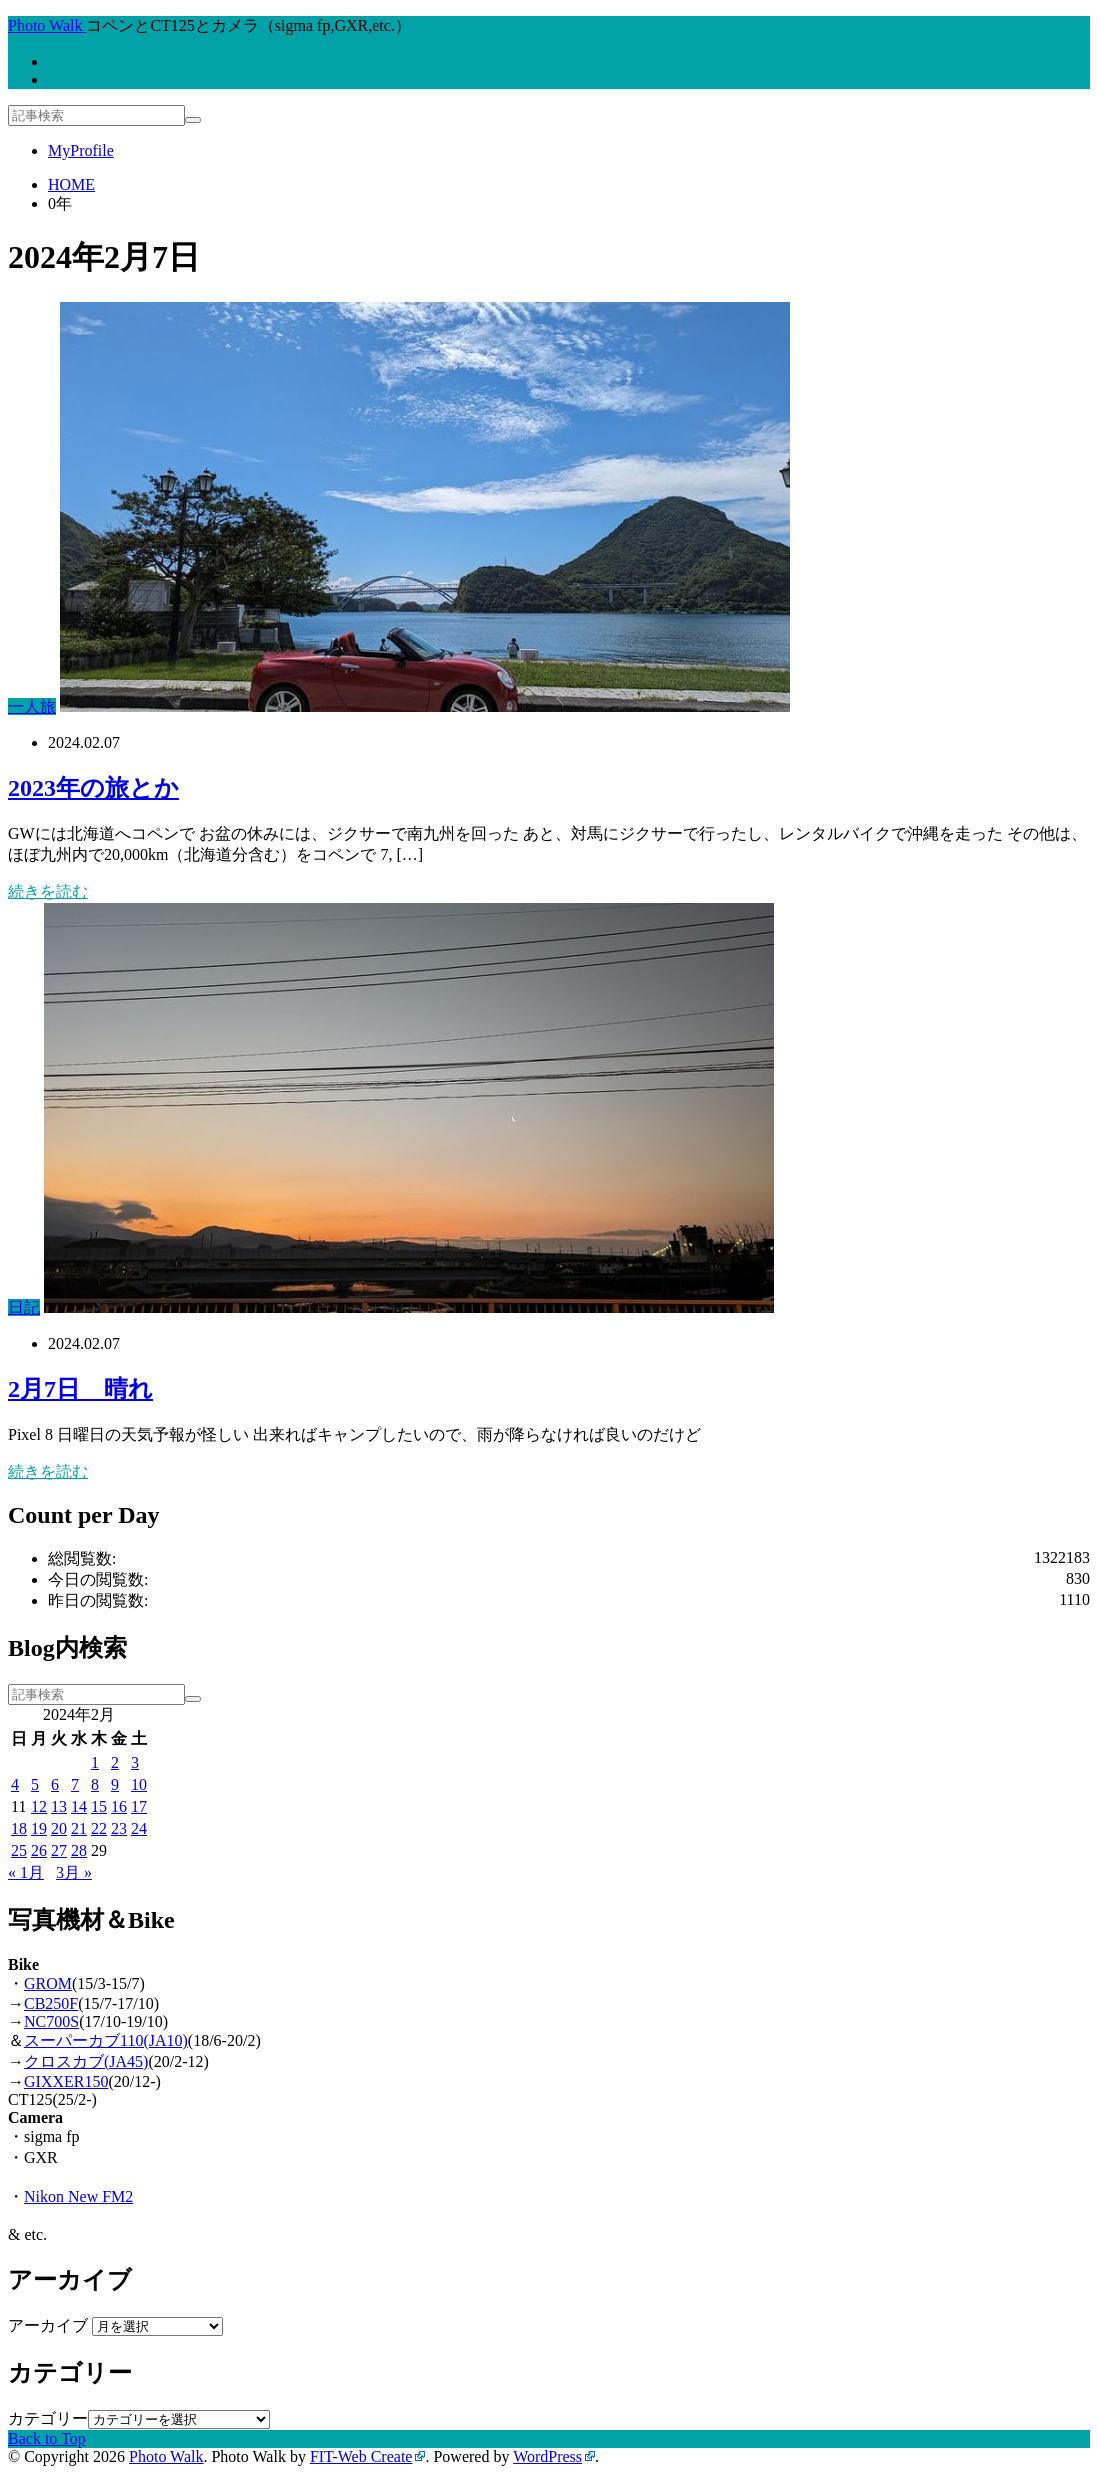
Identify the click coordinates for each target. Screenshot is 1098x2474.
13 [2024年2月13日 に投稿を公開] (59, 1806)
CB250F (51, 2003)
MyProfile (81, 150)
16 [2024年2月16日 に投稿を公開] (119, 1806)
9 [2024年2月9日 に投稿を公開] (115, 1784)
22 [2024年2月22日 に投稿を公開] (99, 1828)
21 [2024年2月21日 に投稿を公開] (79, 1828)
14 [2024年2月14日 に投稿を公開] (79, 1806)
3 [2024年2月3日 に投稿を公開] (135, 1762)
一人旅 (32, 706)
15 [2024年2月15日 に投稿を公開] (99, 1806)
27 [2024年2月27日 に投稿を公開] (59, 1850)
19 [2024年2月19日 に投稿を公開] (39, 1828)
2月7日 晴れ (80, 1389)
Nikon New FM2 (78, 2196)
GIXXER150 (66, 2081)
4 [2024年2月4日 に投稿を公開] (15, 1784)
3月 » (74, 1872)
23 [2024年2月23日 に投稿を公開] (119, 1828)
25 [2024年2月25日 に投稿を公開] (19, 1850)
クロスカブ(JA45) (86, 2061)
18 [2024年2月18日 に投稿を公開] (19, 1828)
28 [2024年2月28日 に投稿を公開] (79, 1850)
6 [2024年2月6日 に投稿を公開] (55, 1784)
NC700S (51, 2021)
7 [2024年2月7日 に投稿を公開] (75, 1784)
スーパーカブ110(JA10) (106, 2040)
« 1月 (26, 1872)
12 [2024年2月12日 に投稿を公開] (39, 1806)
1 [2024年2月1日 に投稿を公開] (95, 1762)
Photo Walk (166, 2456)
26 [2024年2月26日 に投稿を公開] (39, 1850)
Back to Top (47, 2438)
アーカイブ (48, 2325)
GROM (48, 1983)
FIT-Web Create (361, 2456)
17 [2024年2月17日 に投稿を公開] (139, 1806)
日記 (24, 1307)
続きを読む (48, 891)
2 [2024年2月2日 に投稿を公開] (115, 1762)
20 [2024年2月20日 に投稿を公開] (59, 1828)
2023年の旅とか (93, 788)
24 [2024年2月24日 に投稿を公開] (139, 1828)
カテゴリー (48, 2418)
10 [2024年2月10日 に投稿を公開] (139, 1784)
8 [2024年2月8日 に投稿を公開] (95, 1784)
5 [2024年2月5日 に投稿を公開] (35, 1784)
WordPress (547, 2456)
